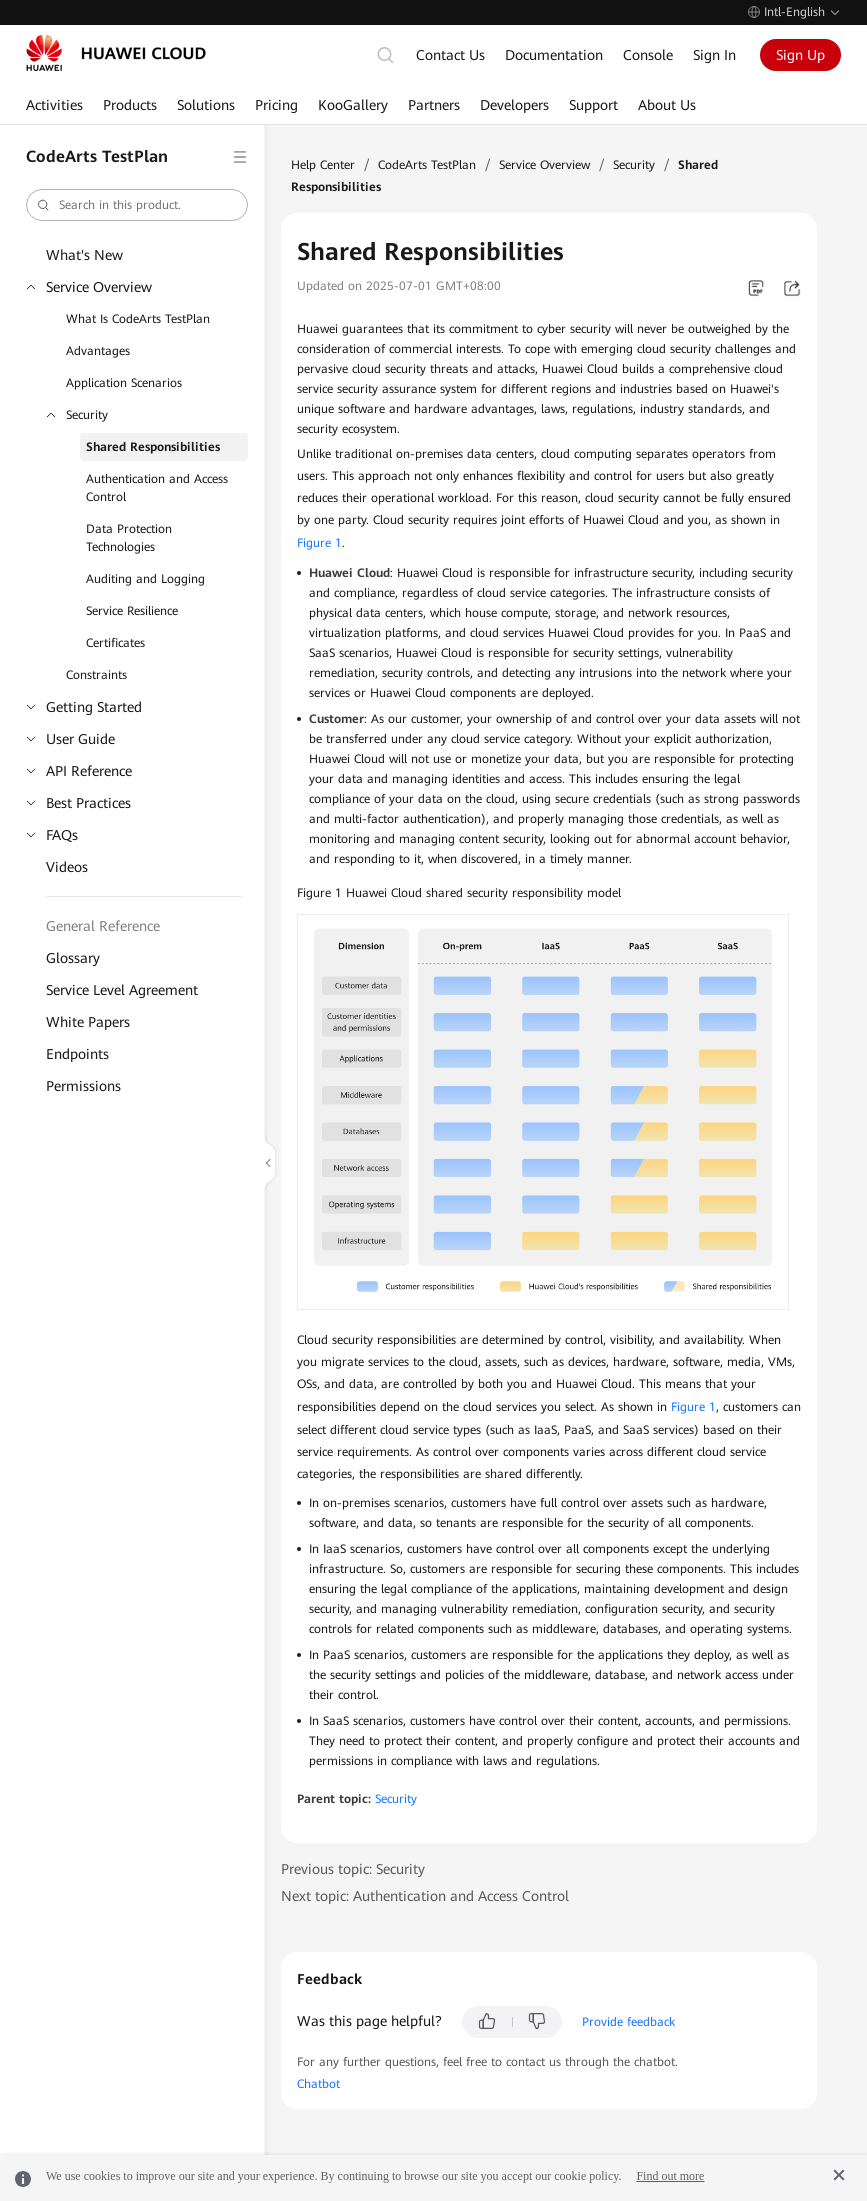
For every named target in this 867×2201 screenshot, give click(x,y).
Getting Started (94, 707)
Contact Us (450, 55)
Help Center (323, 165)
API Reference (89, 771)
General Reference (103, 926)
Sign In (714, 55)
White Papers (88, 1022)
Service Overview (99, 287)
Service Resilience (132, 611)
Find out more (670, 2176)
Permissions (83, 1086)
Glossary (73, 958)
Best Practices (88, 803)
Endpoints (77, 1054)
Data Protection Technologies (129, 538)
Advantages (98, 351)
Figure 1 (319, 543)
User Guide (80, 739)
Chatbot (318, 2084)
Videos (67, 867)
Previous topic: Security (353, 1869)
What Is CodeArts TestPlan (138, 319)
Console (648, 55)
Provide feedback (628, 2022)
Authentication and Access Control (157, 488)
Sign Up (800, 55)
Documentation (554, 55)
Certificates (115, 643)
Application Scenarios (124, 383)
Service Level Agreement (122, 990)
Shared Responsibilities (153, 447)
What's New (84, 255)
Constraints (96, 675)
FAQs (62, 835)
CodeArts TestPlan (427, 165)
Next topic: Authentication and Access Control (425, 1896)
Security (87, 415)
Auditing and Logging (145, 579)
